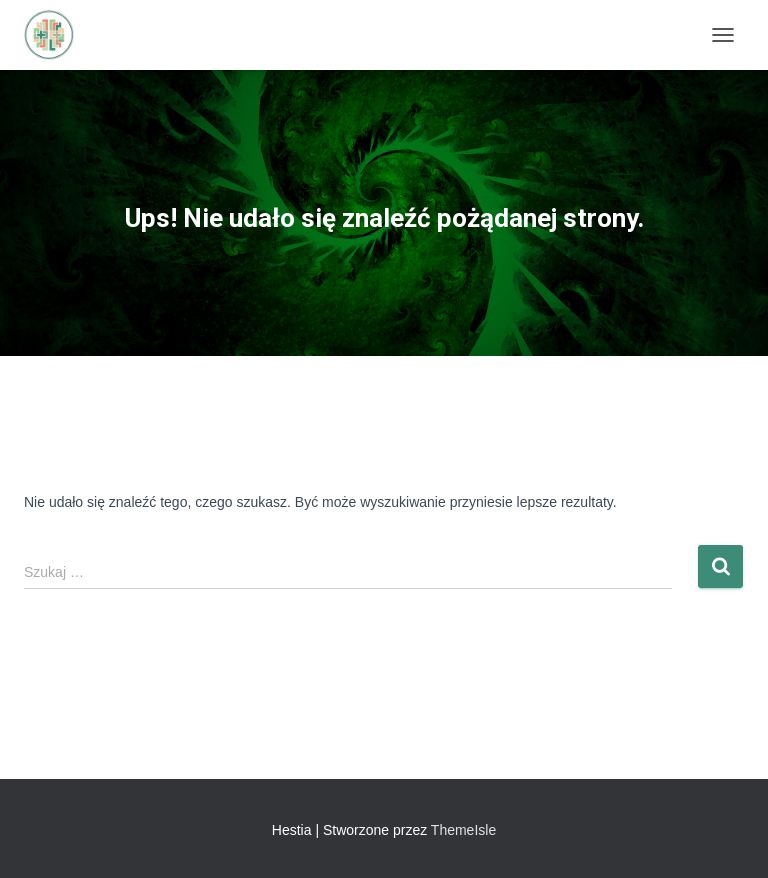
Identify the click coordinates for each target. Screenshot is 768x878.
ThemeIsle (463, 830)
